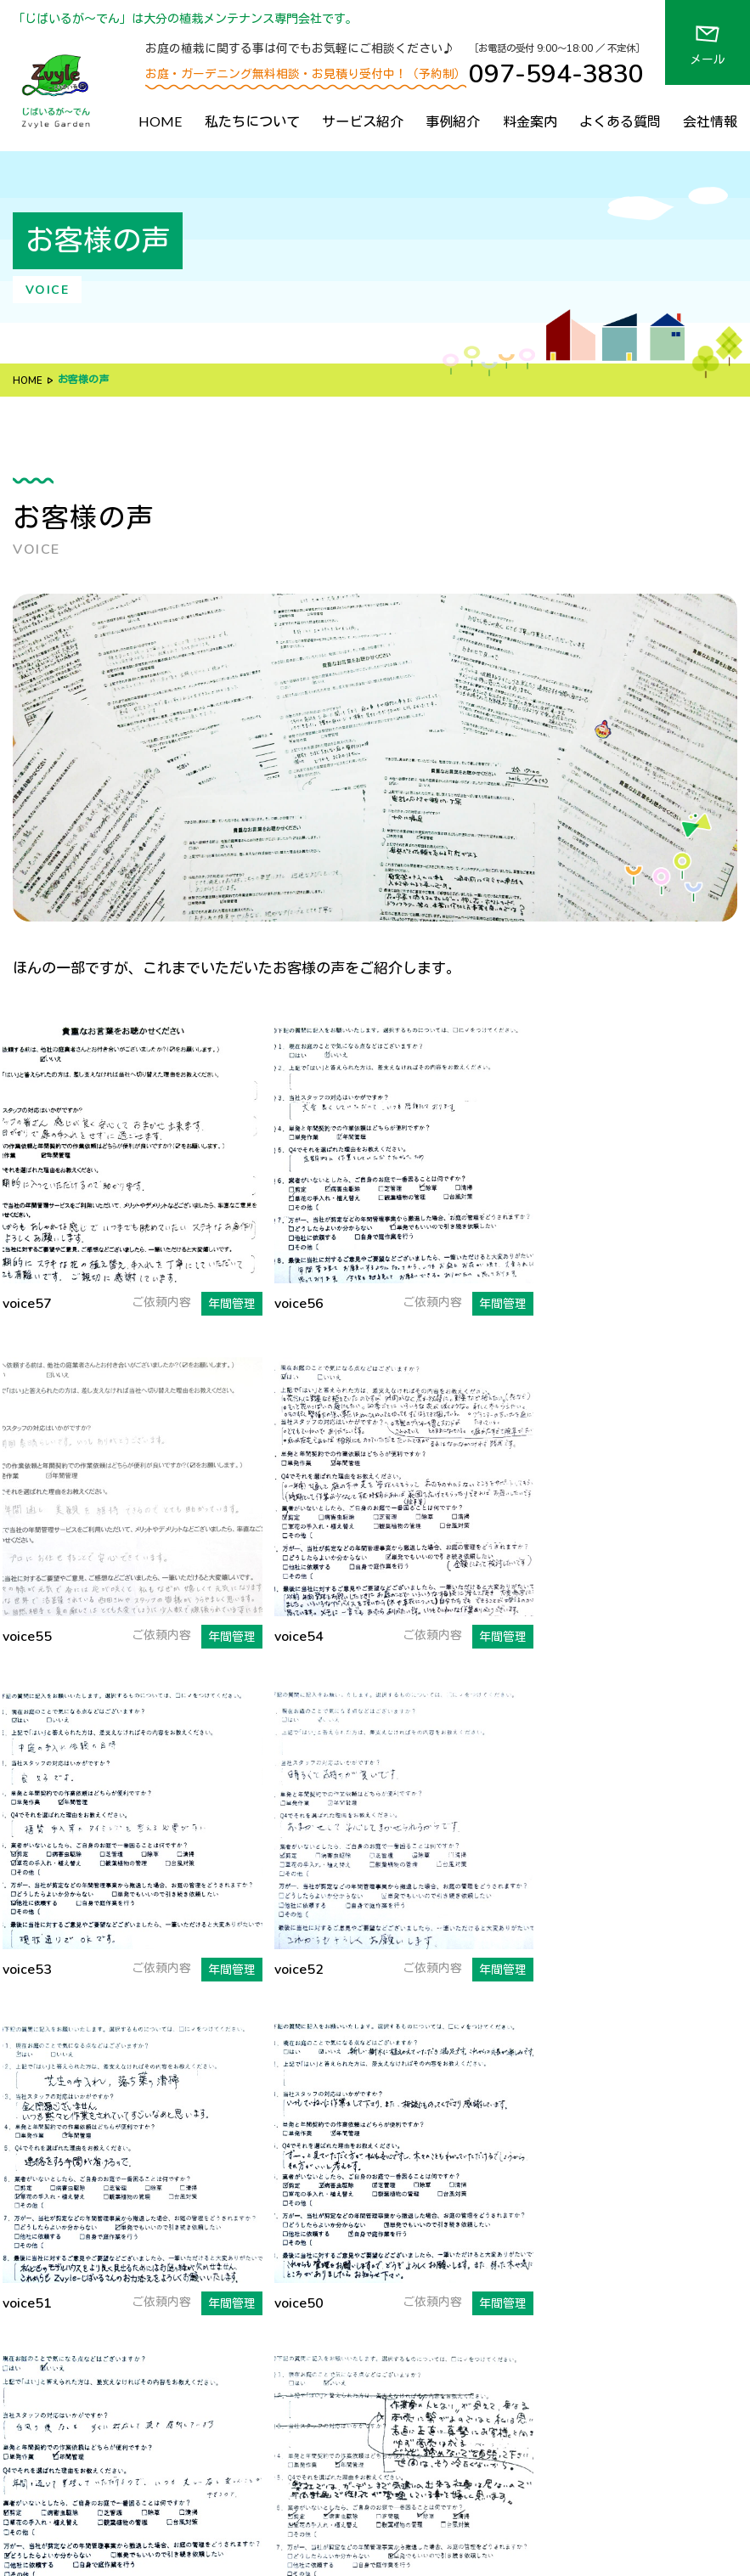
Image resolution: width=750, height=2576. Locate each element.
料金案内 (530, 121)
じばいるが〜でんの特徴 (324, 2156)
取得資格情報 (294, 2404)
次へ (489, 1878)
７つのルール (303, 2205)
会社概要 (283, 2378)
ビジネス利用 (490, 2207)
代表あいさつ (294, 2353)
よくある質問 (620, 121)
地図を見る (42, 2190)
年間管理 (478, 2182)
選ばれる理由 (303, 2181)
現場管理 (478, 2233)
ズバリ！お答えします (318, 2258)
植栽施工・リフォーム (513, 2156)
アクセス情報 (478, 2404)
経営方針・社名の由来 (318, 2326)
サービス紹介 (362, 121)
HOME (160, 121)
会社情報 (710, 121)
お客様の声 (472, 2326)
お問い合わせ (478, 2429)
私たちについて (252, 121)
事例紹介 (453, 121)
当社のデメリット (314, 2229)
